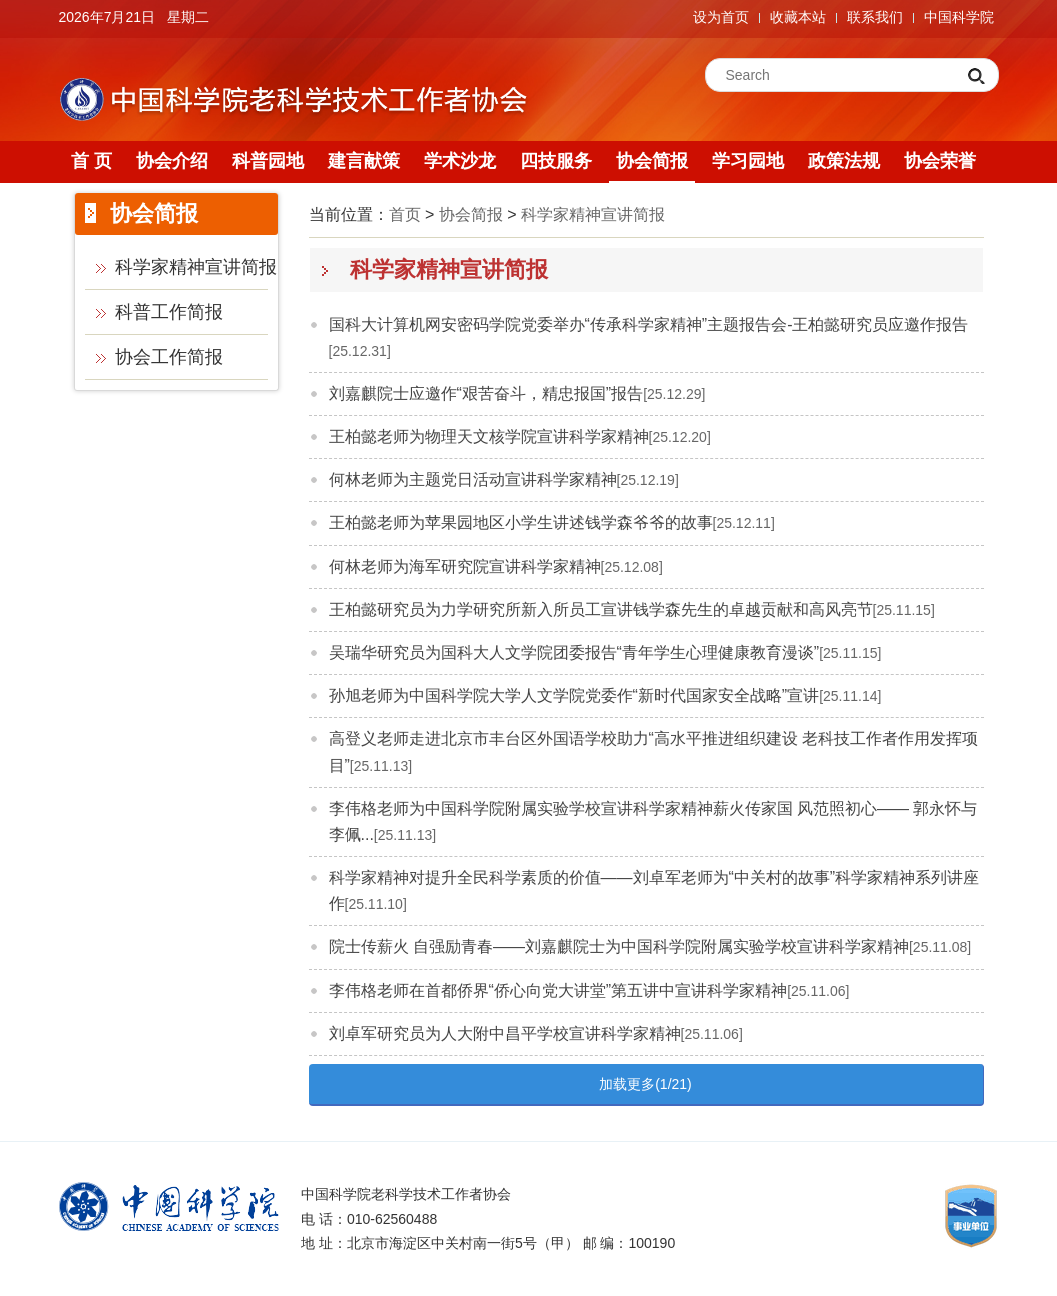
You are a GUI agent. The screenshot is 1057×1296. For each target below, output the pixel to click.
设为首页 (721, 17)
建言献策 (364, 161)
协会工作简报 (169, 357)
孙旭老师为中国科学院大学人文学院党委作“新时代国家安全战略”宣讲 (574, 695)
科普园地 (268, 161)
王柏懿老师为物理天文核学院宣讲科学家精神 (489, 436)
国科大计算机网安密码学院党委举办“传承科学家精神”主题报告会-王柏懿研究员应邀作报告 (649, 324)
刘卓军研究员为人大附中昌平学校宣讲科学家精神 (505, 1033)
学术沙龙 (460, 161)
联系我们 (875, 17)
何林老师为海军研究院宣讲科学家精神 (465, 566)
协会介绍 (172, 161)
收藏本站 (798, 17)
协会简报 (652, 161)
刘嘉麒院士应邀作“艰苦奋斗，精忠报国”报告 (486, 393)
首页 (405, 214)
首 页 (91, 161)
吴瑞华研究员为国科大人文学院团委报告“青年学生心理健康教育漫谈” (574, 652)
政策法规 (844, 161)
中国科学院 (959, 17)
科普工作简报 (169, 312)
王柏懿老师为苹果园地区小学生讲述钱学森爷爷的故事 (521, 522)
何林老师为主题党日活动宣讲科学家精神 (473, 479)
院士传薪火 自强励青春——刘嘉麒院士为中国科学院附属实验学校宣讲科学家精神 (619, 946)
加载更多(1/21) (645, 1084)
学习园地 (748, 161)
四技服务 (556, 161)
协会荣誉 (940, 161)
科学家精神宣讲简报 (196, 267)
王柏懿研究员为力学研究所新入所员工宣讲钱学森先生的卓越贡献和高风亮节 (601, 609)
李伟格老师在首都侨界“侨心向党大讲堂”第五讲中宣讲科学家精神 (558, 990)
